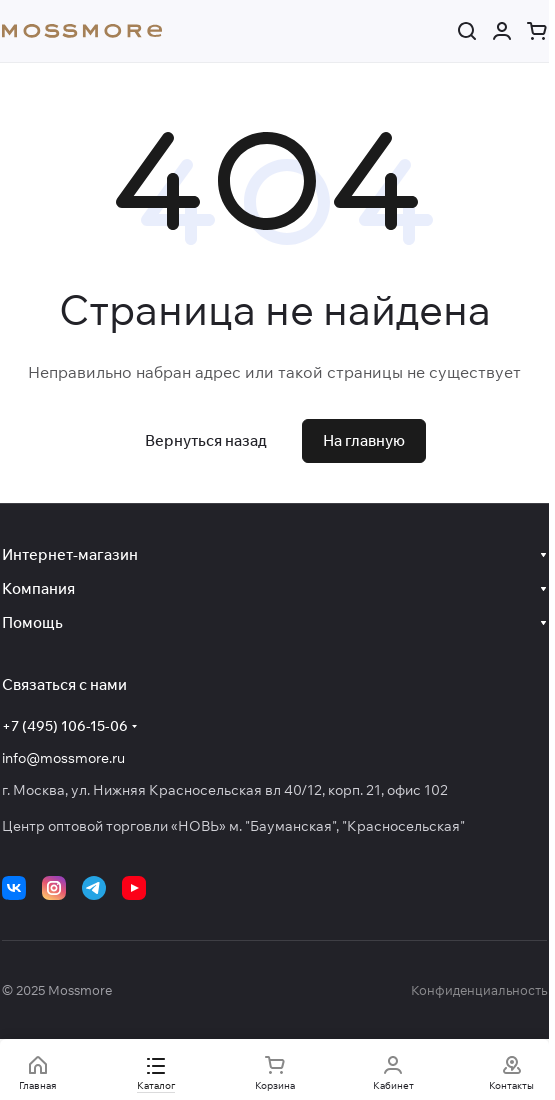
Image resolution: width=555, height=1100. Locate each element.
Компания (38, 588)
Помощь (32, 622)
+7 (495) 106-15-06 (65, 726)
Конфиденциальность (479, 990)
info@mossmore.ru (63, 758)
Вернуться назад (206, 440)
